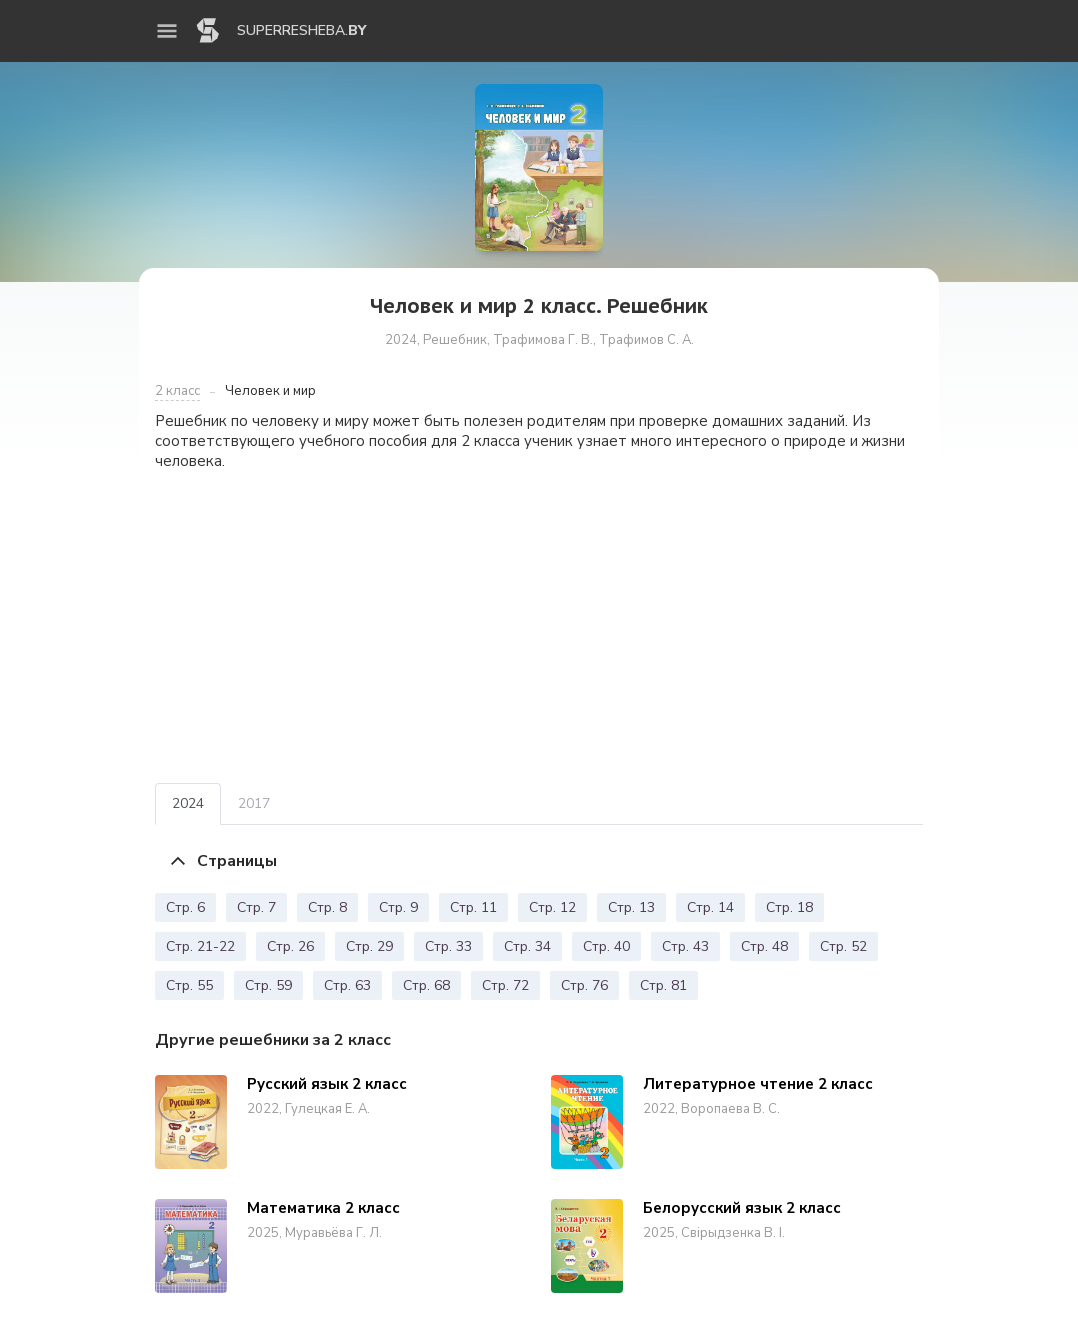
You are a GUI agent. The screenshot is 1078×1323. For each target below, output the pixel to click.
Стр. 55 (189, 985)
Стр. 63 (347, 985)
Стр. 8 (327, 907)
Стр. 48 (764, 946)
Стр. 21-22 (200, 946)
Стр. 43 (685, 946)
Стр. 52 (843, 946)
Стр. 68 (426, 985)
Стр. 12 (552, 907)
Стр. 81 (663, 985)
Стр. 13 (631, 907)
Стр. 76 (584, 985)
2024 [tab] (188, 803)
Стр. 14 (710, 907)
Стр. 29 (369, 946)
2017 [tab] (254, 803)
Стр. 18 (789, 907)
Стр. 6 (185, 907)
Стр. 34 (527, 946)
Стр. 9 (398, 907)
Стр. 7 (256, 907)
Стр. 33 (448, 946)
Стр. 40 (606, 946)
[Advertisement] (539, 627)
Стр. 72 (505, 985)
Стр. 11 (473, 907)
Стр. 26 (290, 946)
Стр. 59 (268, 985)
